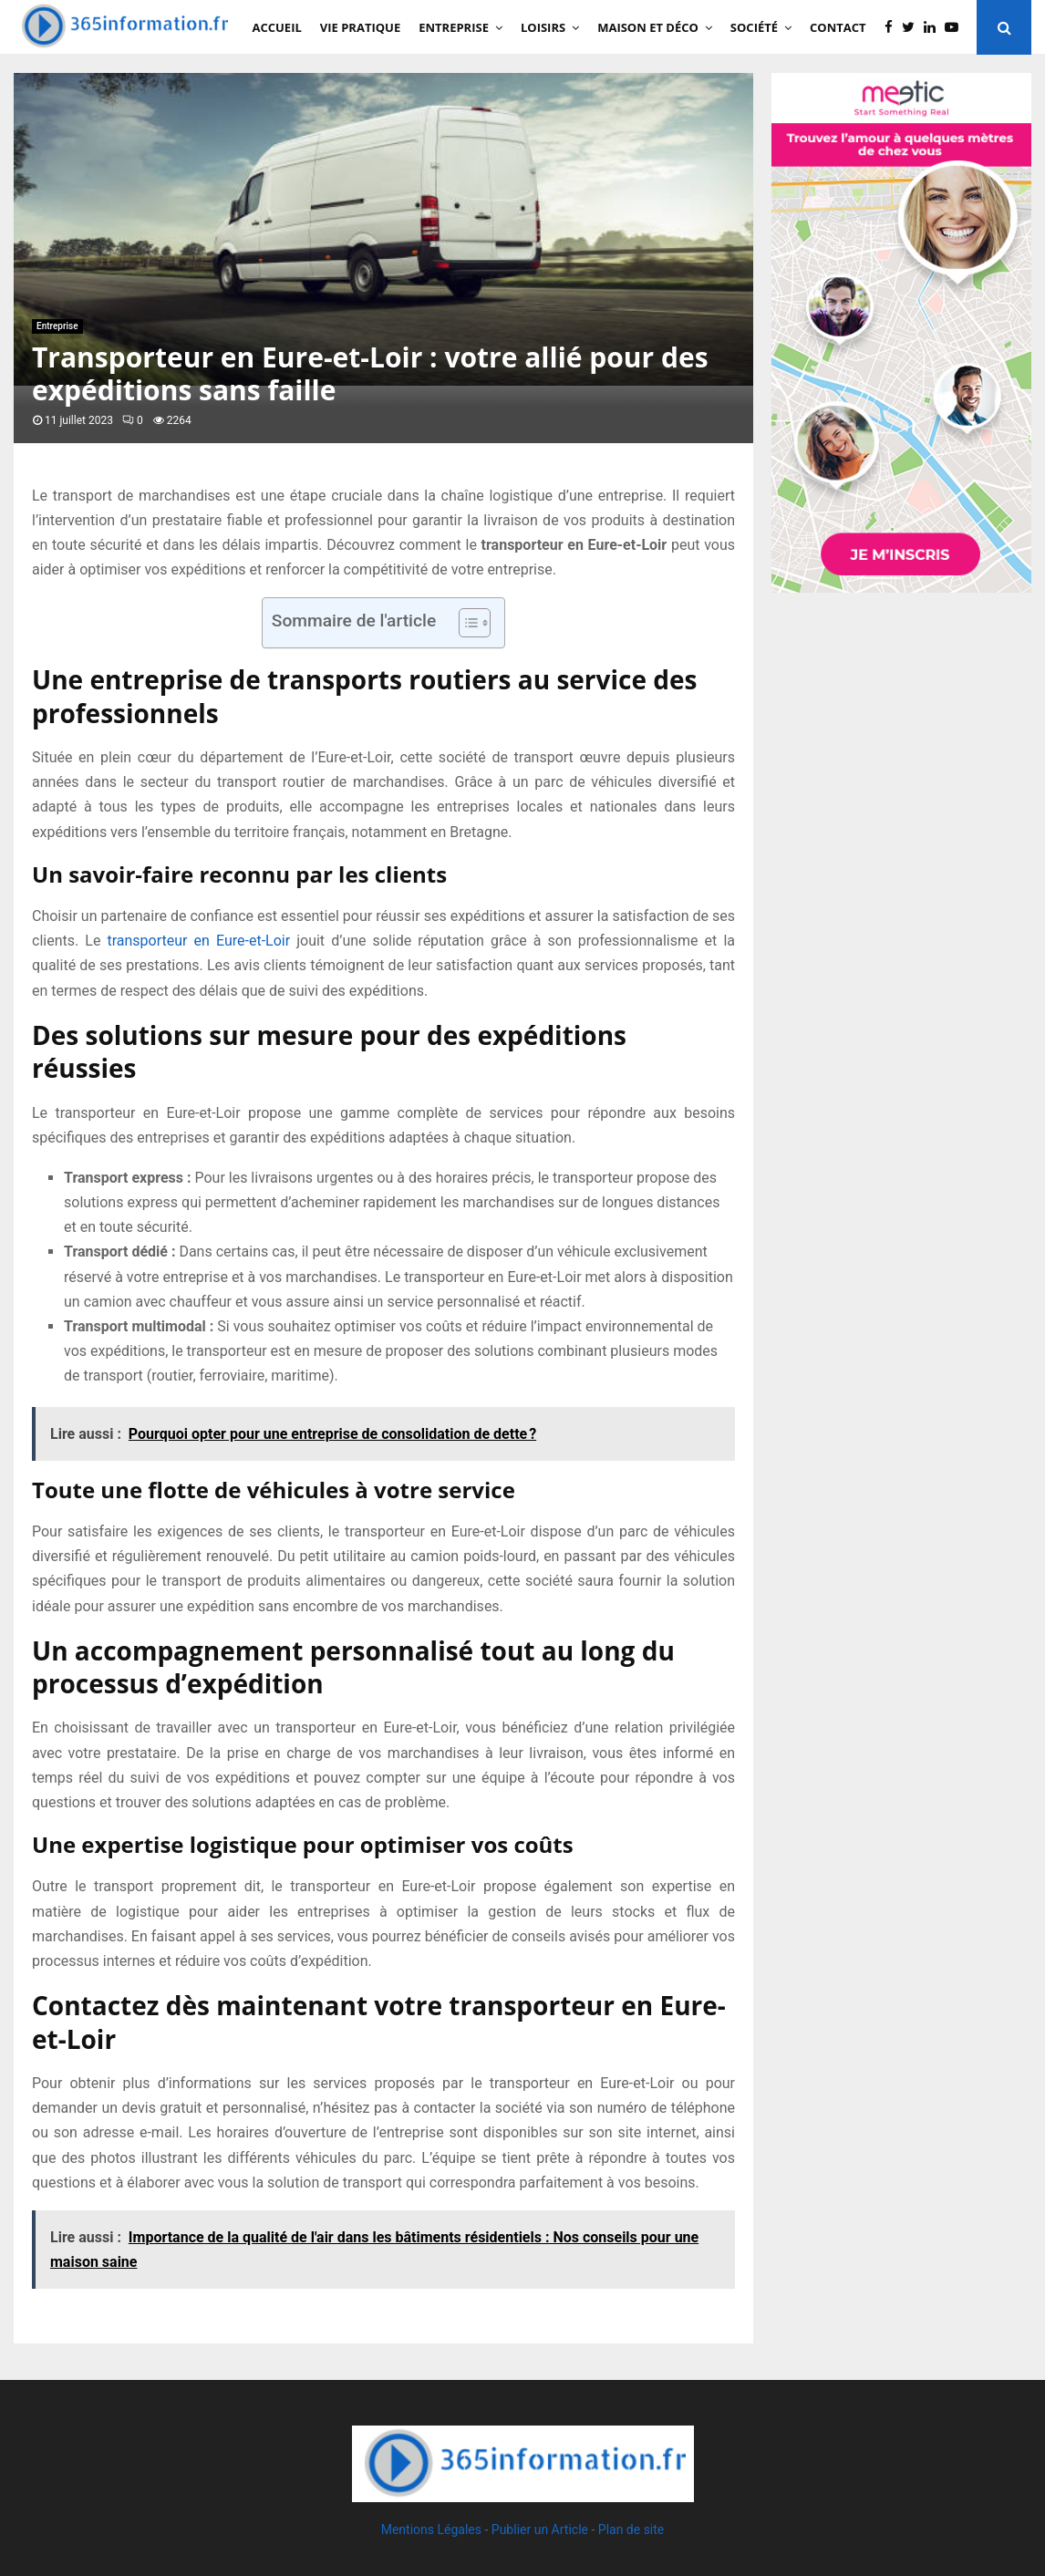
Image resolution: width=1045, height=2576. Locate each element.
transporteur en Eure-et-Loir (198, 940)
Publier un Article (539, 2529)
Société (754, 27)
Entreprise (454, 27)
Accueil (277, 27)
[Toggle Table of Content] (465, 622)
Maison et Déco (647, 27)
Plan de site (631, 2529)
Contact (838, 27)
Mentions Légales (431, 2529)
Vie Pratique (360, 27)
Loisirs (543, 27)
